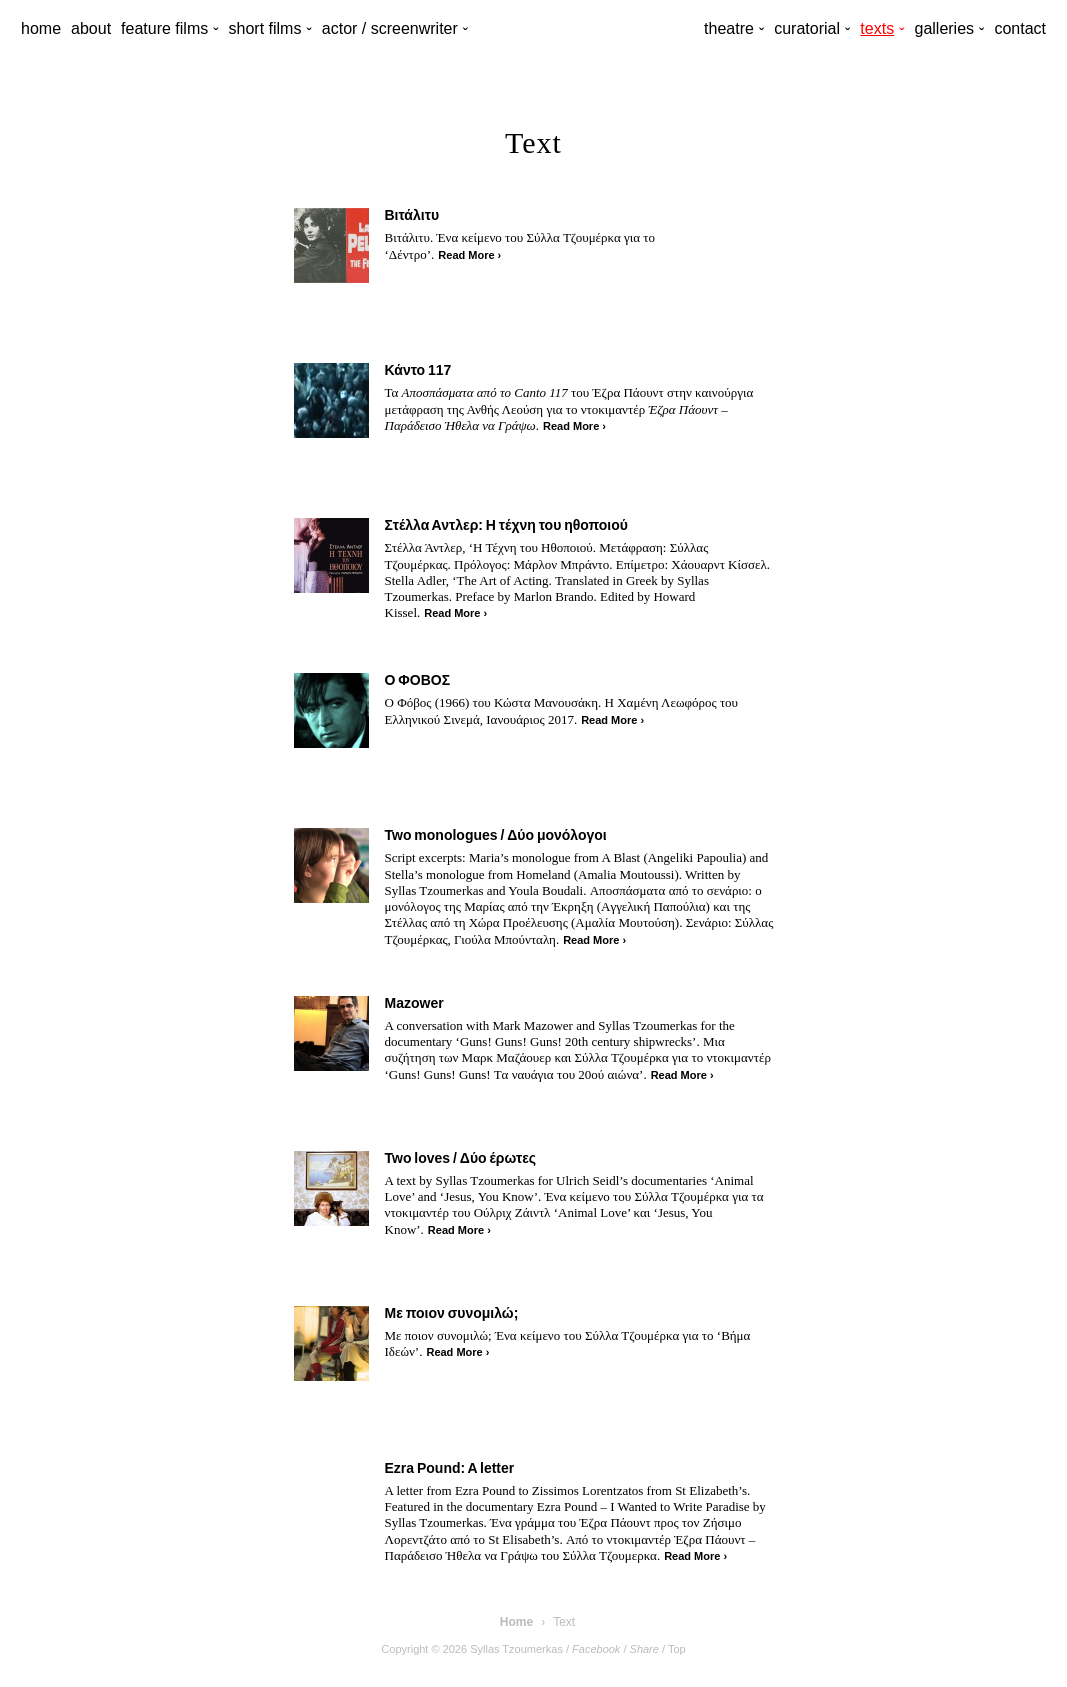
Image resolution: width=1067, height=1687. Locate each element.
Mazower (414, 1003)
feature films (164, 28)
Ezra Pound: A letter (450, 1468)
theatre (729, 28)
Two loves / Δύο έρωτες (461, 1158)
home (41, 28)
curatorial (807, 28)
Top (677, 1649)
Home (516, 1622)
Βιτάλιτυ (412, 215)
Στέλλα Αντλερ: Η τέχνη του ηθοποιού (506, 525)
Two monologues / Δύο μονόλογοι (496, 835)
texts (877, 28)
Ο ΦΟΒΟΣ (418, 680)
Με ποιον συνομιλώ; (452, 1313)
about (91, 28)
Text (564, 1622)
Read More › (469, 255)
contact (1020, 28)
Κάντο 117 (418, 370)
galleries (944, 28)
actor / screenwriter (390, 28)
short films (265, 28)
